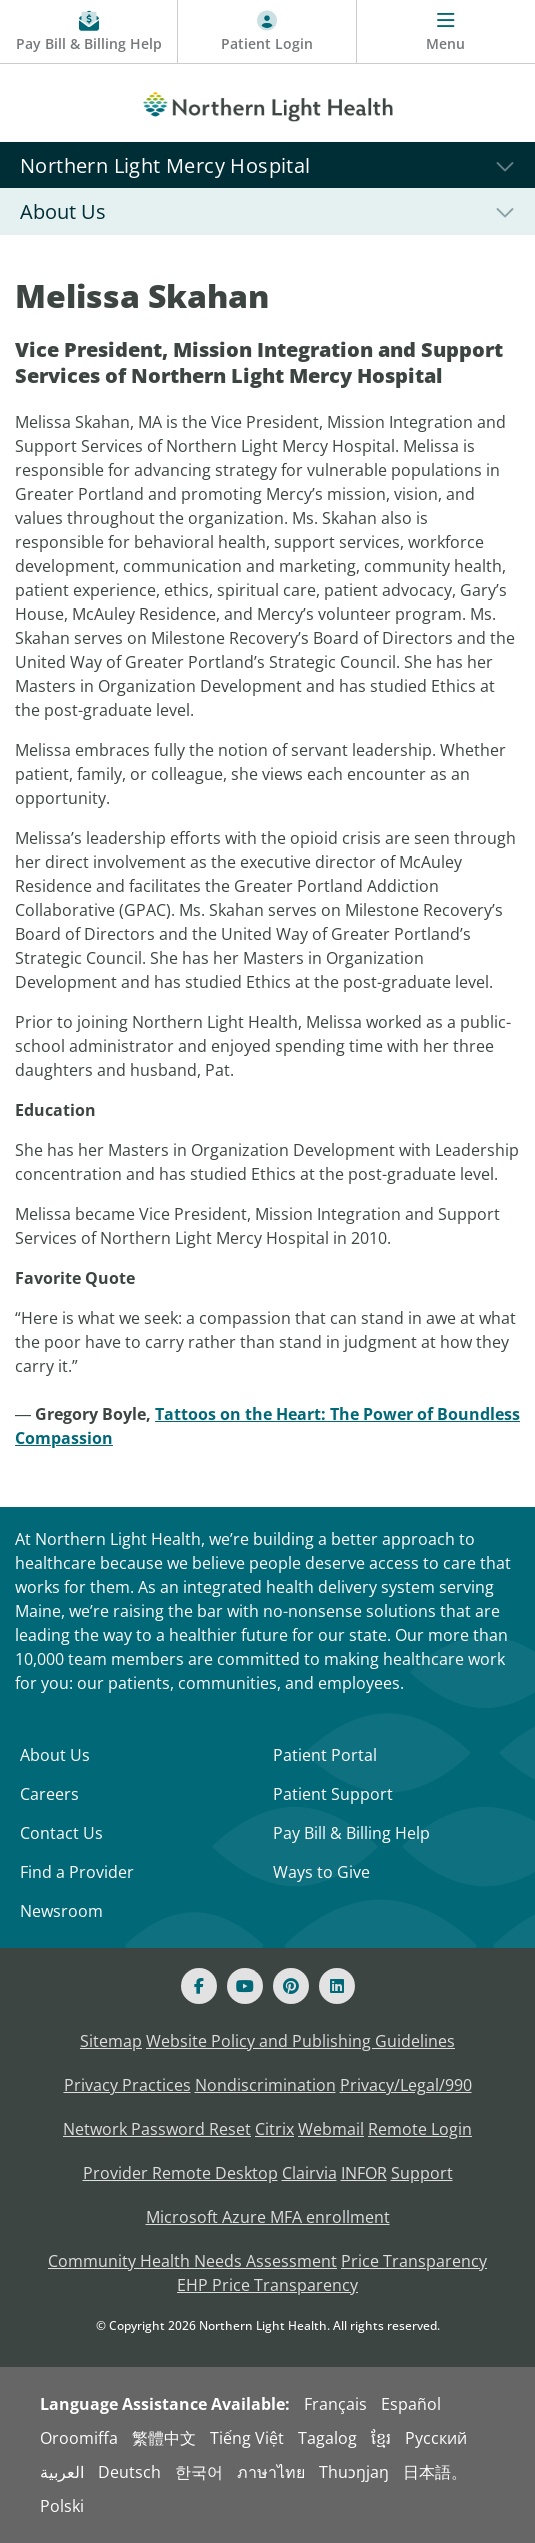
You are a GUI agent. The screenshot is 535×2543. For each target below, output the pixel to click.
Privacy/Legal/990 (406, 2085)
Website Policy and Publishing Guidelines (300, 2041)
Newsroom (61, 1911)
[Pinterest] (291, 1986)
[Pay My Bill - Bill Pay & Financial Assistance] (89, 32)
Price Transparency (414, 2261)
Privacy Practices (127, 2085)
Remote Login (420, 2129)
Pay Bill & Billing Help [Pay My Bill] (351, 1833)
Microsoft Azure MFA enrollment (268, 2217)
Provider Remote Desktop (180, 2173)
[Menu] (446, 32)
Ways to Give (321, 1872)
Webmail (331, 2129)
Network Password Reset (157, 2129)
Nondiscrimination (265, 2085)
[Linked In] (337, 1986)
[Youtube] (245, 1986)
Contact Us (61, 1833)
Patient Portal (325, 1755)
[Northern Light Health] (267, 103)
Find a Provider (77, 1872)
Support (422, 2173)
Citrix (274, 2129)
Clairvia (309, 2173)
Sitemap (111, 2041)
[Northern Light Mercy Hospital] (267, 164)
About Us (55, 1755)
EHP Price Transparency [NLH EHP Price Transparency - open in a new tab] (267, 2285)
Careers (49, 1794)
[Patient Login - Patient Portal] (267, 32)
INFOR (364, 2173)
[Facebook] (199, 1986)
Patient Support (333, 1794)
